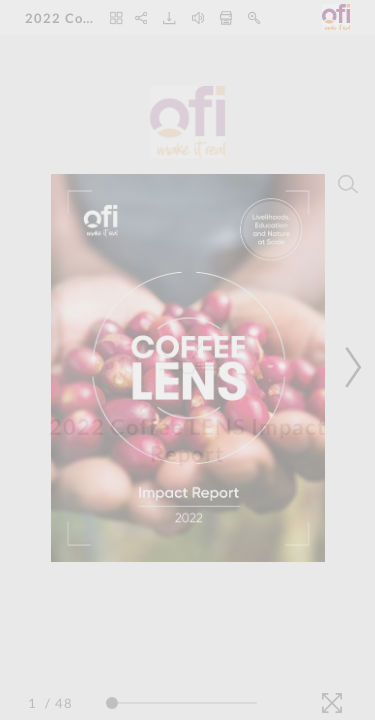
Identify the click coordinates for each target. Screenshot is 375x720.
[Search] (348, 184)
